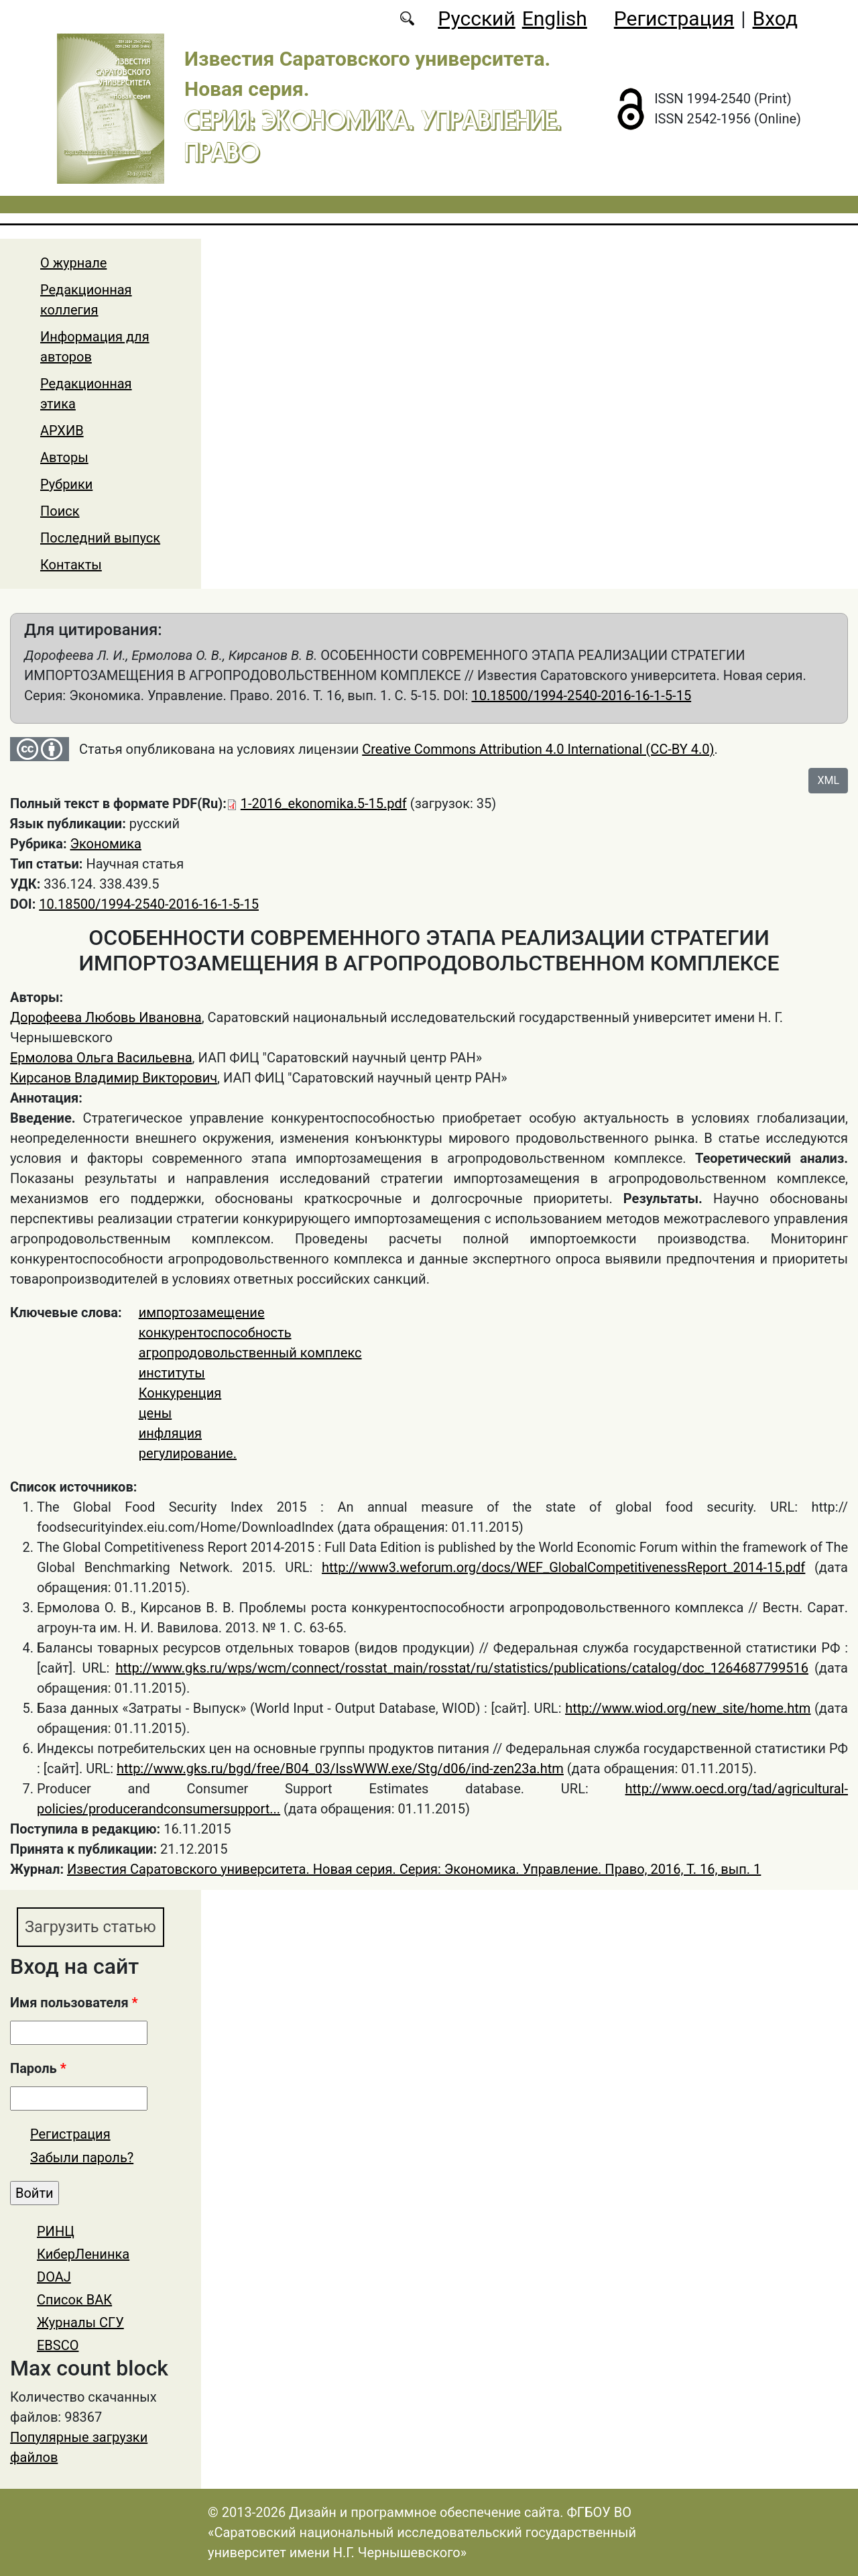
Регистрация (674, 18)
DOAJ (54, 2278)
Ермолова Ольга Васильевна (101, 1058)
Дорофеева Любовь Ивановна (106, 1017)
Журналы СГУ (80, 2323)
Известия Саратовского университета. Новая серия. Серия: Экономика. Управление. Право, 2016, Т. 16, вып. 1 (414, 1869)
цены (155, 1413)
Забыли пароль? (81, 2158)
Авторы (64, 457)
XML (828, 780)
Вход (775, 18)
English (554, 18)
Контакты (71, 565)
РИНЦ (55, 2232)
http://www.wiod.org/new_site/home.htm (687, 1708)
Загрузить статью (92, 1927)
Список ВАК (74, 2300)
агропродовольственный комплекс (250, 1353)
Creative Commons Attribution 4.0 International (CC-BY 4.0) (538, 749)
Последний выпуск (100, 538)
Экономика (105, 844)
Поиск (60, 511)
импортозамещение (202, 1312)
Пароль (38, 2069)
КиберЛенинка (83, 2255)
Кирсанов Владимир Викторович (113, 1078)
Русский (476, 18)
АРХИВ (62, 431)
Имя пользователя (74, 2003)
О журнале (73, 263)
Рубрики (66, 484)
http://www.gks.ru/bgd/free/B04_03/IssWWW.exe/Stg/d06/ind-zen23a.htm (340, 1768)
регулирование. (188, 1453)
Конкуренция (180, 1393)
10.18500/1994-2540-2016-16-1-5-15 (581, 695)
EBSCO (57, 2346)
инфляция (170, 1433)
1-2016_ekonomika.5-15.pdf (324, 803)
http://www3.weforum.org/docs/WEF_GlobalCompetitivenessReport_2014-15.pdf (563, 1567)
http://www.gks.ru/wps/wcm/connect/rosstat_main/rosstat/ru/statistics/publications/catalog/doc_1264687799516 (461, 1668)
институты (172, 1373)
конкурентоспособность (215, 1333)
